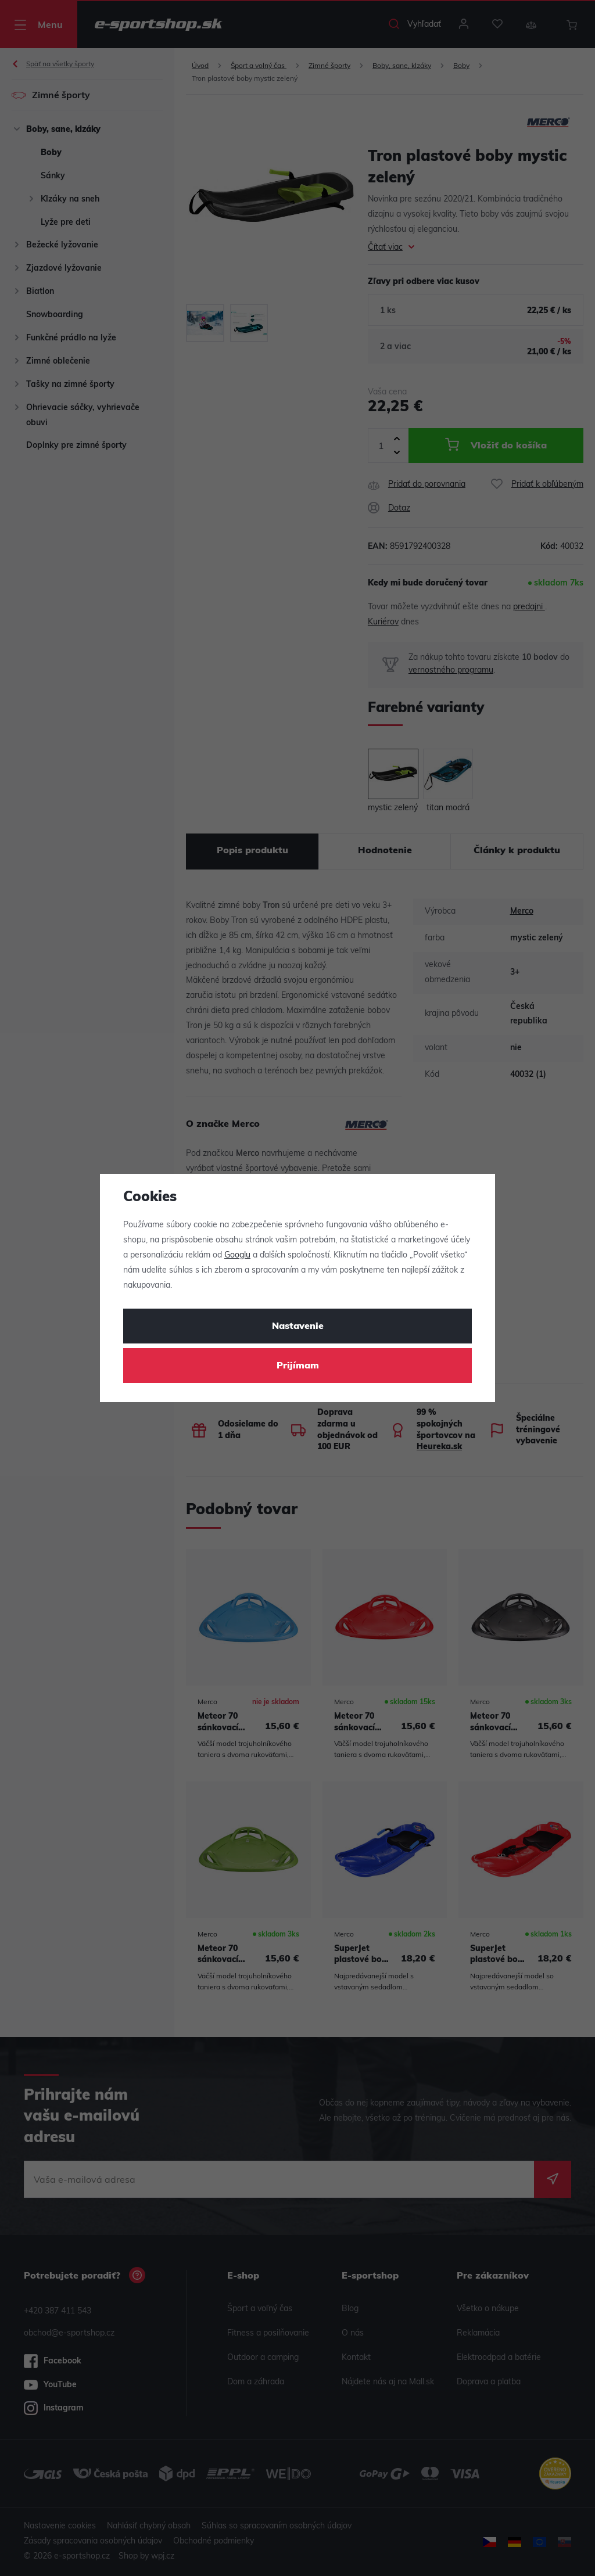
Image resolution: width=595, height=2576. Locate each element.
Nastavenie (298, 1326)
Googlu (237, 1255)
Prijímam (298, 1366)
